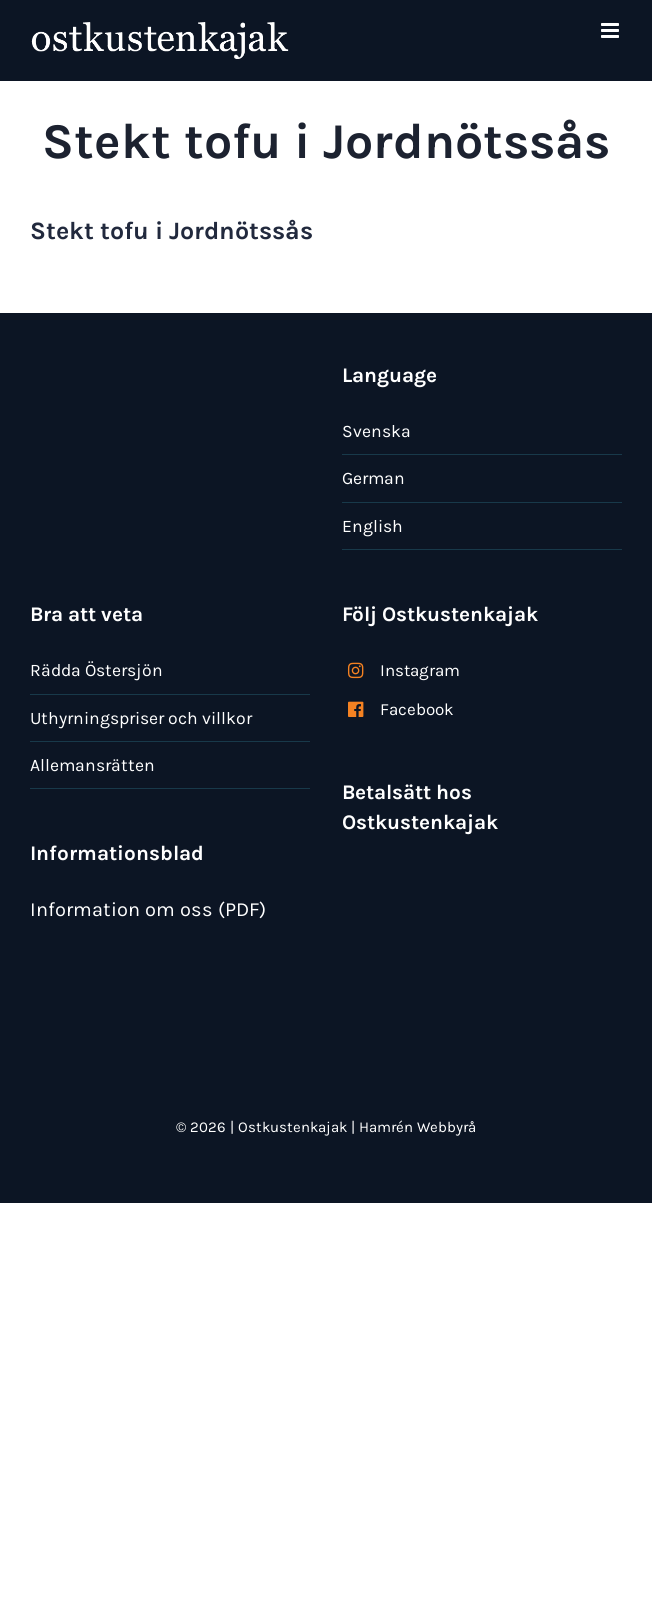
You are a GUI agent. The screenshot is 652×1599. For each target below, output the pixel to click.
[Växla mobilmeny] (611, 30)
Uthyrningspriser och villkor (141, 718)
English (372, 526)
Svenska (376, 431)
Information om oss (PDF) (148, 909)
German (373, 478)
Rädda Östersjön (96, 670)
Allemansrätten (92, 765)
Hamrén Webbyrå (417, 1127)
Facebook (417, 709)
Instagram (420, 670)
